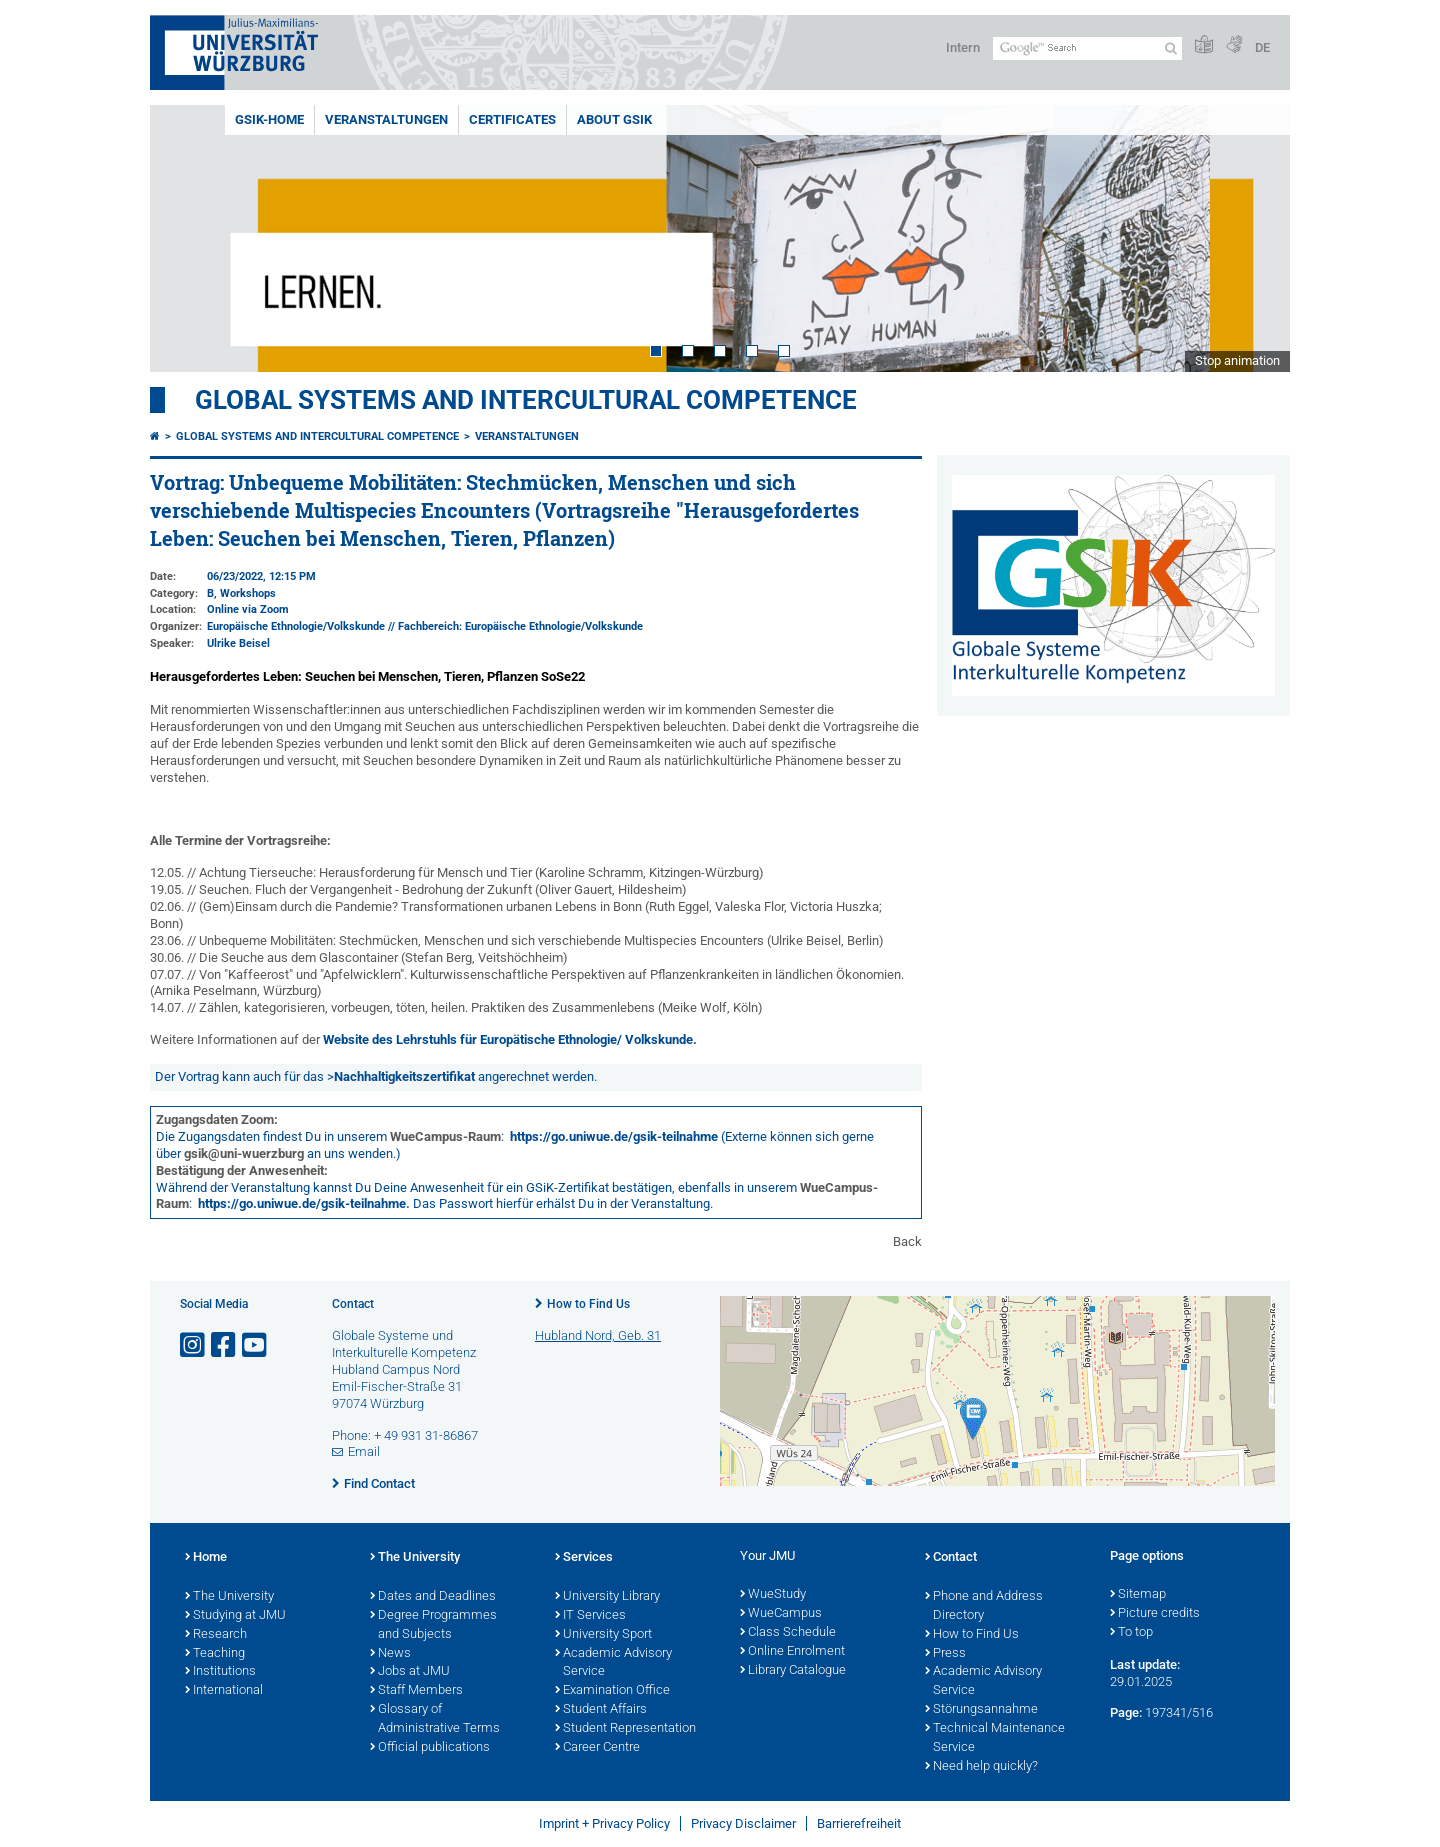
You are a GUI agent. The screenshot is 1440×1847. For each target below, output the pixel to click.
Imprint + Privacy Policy (604, 1823)
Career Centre (597, 1748)
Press (945, 1654)
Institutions (220, 1672)
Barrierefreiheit (859, 1823)
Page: (1126, 1712)
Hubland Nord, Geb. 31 (598, 1335)
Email (364, 1451)
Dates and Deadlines (433, 1597)
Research (216, 1635)
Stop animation (1237, 360)
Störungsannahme (981, 1710)
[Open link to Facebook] (225, 1345)
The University (229, 1597)
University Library (607, 1597)
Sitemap (1138, 1595)
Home (206, 1558)
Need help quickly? (981, 1767)
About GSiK (614, 119)
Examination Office (612, 1691)
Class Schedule (788, 1633)
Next (1255, 238)
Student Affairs (601, 1710)
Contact (951, 1558)
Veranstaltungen (386, 119)
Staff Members (416, 1691)
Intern (963, 47)
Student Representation (625, 1729)
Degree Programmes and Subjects (433, 1625)
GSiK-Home (269, 119)
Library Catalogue (793, 1671)
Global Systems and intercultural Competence (317, 436)
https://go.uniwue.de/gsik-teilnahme (614, 1136)
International (224, 1691)
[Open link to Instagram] (194, 1345)
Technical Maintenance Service (995, 1738)
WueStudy (773, 1595)
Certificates (512, 119)
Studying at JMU (235, 1616)
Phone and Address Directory (984, 1606)
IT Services (590, 1616)
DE (1262, 47)
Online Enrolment (792, 1652)
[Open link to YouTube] (256, 1345)
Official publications (430, 1748)
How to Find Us (588, 1304)
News (390, 1654)
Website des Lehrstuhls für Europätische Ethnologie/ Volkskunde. (510, 1039)
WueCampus (781, 1614)
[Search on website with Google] (1087, 48)
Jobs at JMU (410, 1672)
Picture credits (1155, 1614)
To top (1131, 1633)
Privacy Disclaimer (743, 1823)
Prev (185, 238)
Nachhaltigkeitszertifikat (404, 1076)
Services (584, 1558)
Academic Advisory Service (613, 1663)
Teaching (215, 1654)
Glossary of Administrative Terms (435, 1719)
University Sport (603, 1635)
